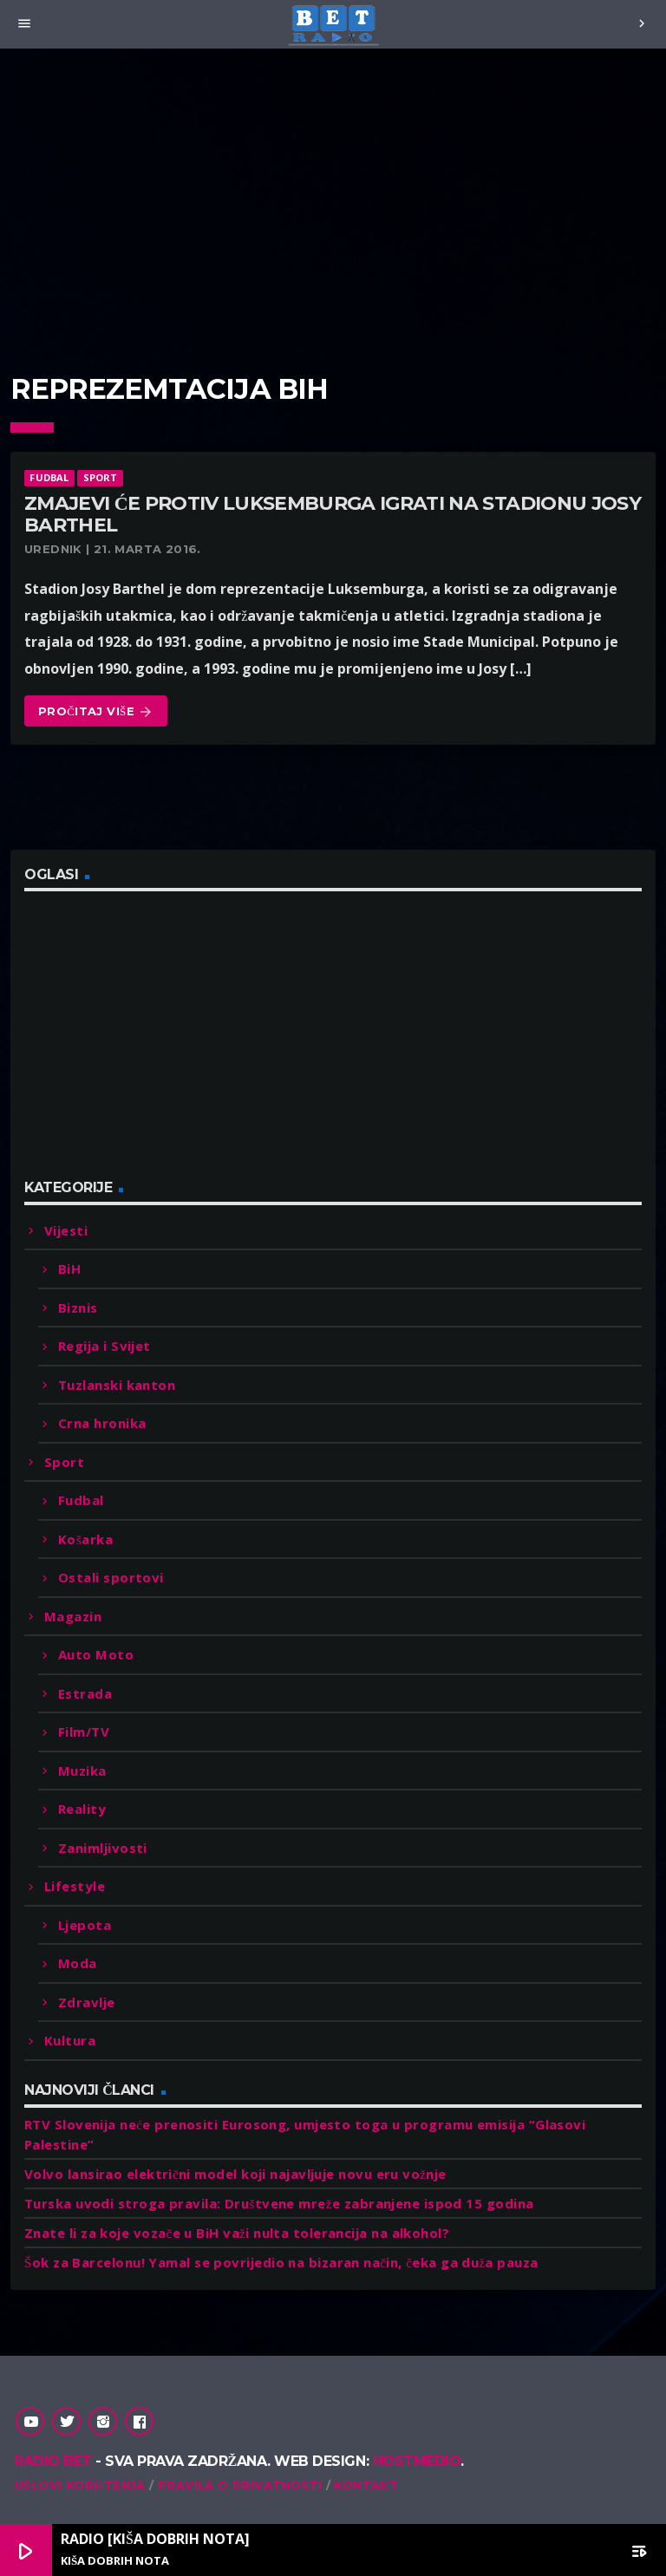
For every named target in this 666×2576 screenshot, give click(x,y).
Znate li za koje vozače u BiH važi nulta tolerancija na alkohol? (236, 2232)
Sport (100, 477)
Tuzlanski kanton (116, 1384)
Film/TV (83, 1731)
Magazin (72, 1616)
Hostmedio (417, 2461)
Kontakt (366, 2485)
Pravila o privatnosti (240, 2485)
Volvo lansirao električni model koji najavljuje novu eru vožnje (235, 2173)
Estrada (85, 1693)
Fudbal (49, 477)
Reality (82, 1808)
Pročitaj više (95, 712)
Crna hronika (102, 1422)
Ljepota (84, 1925)
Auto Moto (96, 1654)
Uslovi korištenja (80, 2485)
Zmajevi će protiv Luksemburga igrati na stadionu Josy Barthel (332, 514)
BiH (69, 1268)
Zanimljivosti (102, 1847)
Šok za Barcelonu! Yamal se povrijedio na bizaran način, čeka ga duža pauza (281, 2262)
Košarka (85, 1539)
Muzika (82, 1770)
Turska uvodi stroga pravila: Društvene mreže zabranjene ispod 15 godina (278, 2203)
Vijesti (66, 1230)
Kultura (69, 2040)
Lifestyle (74, 1886)
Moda (77, 1963)
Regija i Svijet (104, 1345)
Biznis (78, 1307)
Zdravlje (86, 2002)
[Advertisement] (333, 199)
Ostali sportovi (111, 1577)
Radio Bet (53, 2461)
